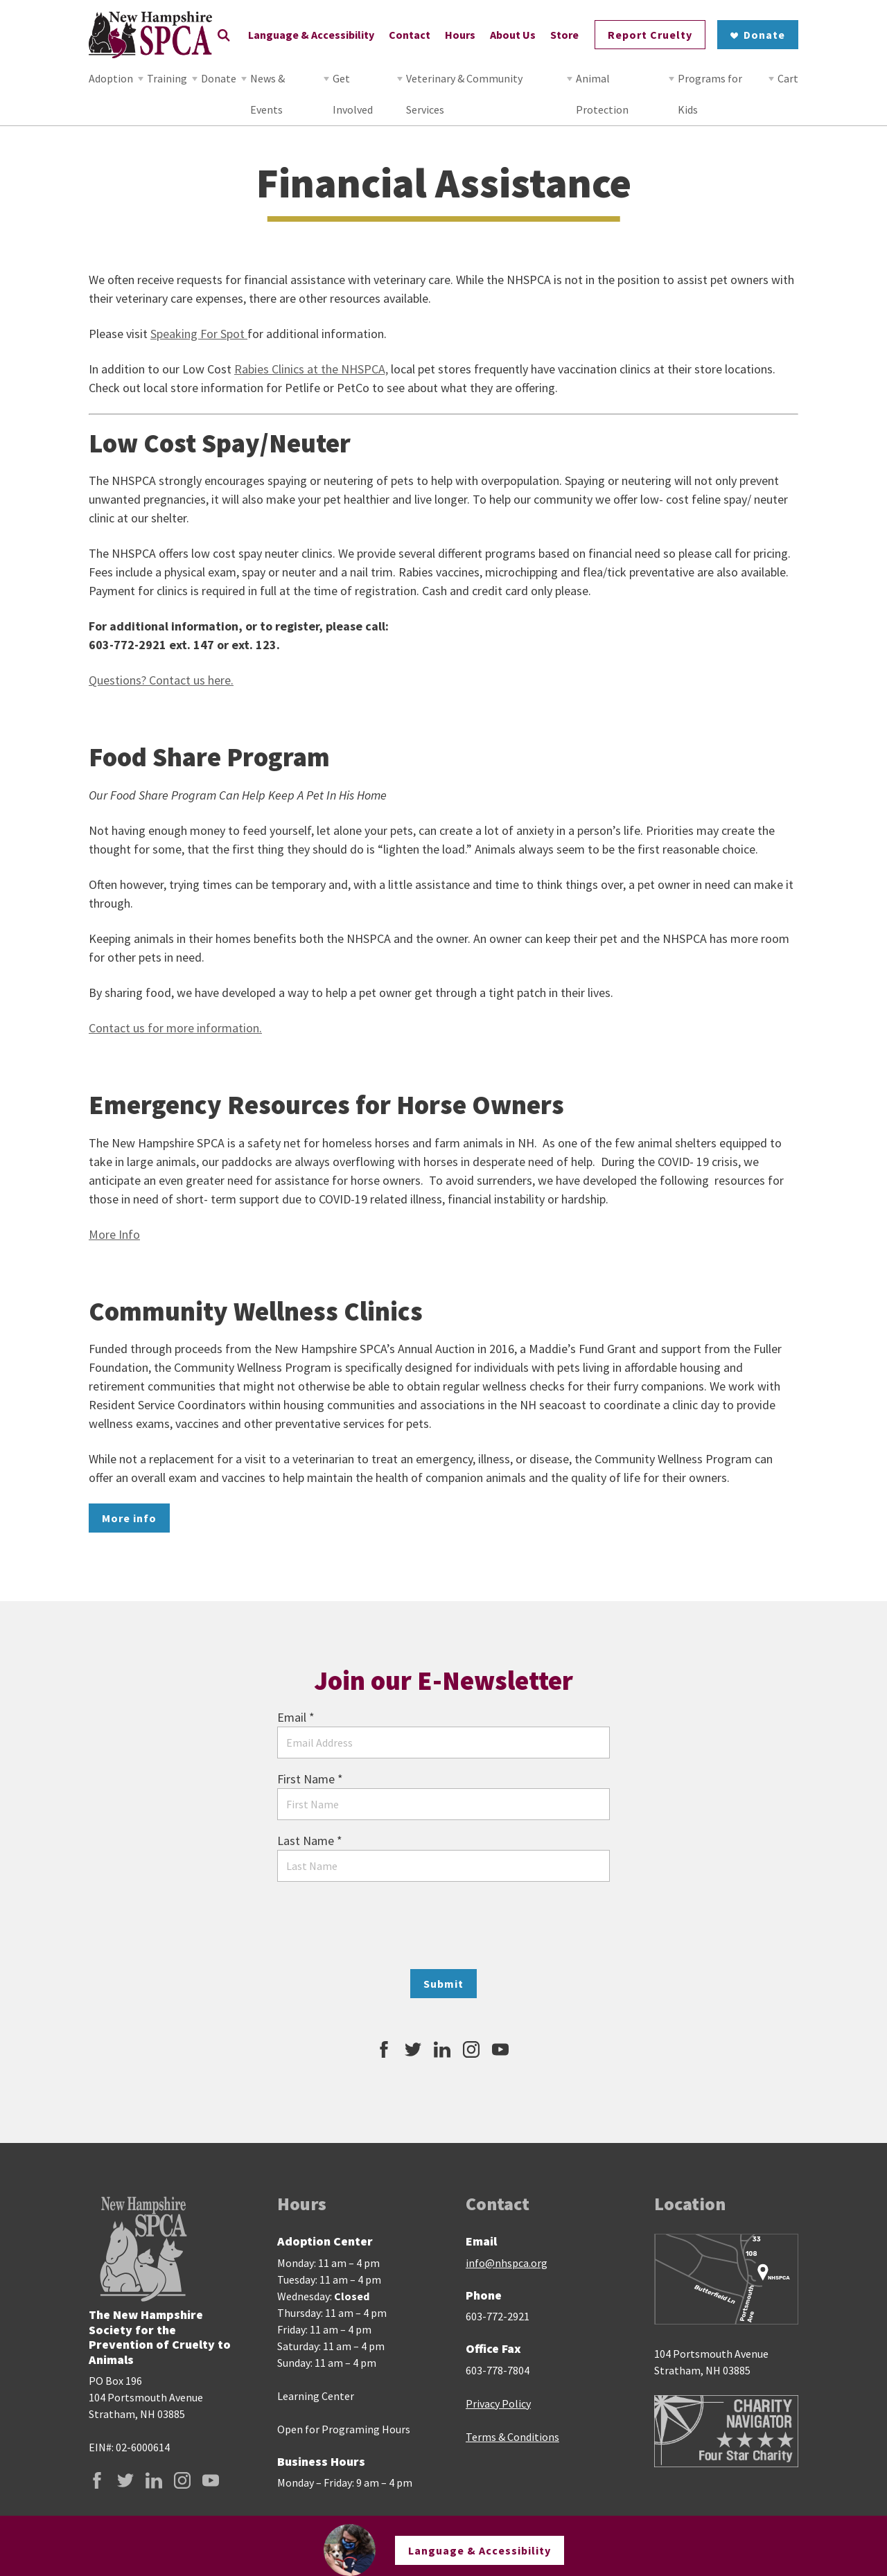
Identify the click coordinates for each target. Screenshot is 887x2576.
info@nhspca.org (506, 2263)
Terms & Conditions (512, 2437)
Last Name (309, 1841)
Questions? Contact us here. (161, 680)
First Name (310, 1779)
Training (167, 78)
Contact (409, 35)
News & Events (267, 93)
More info (129, 1518)
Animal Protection (602, 93)
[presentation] (443, 1925)
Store (564, 35)
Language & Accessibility (311, 35)
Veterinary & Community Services (464, 93)
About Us (513, 35)
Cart (788, 78)
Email (296, 1717)
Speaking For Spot (198, 334)
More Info (114, 1234)
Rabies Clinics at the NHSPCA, (311, 369)
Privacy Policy (498, 2403)
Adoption (111, 78)
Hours (460, 35)
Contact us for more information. (175, 1028)
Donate (218, 78)
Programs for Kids (710, 93)
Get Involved (353, 93)
